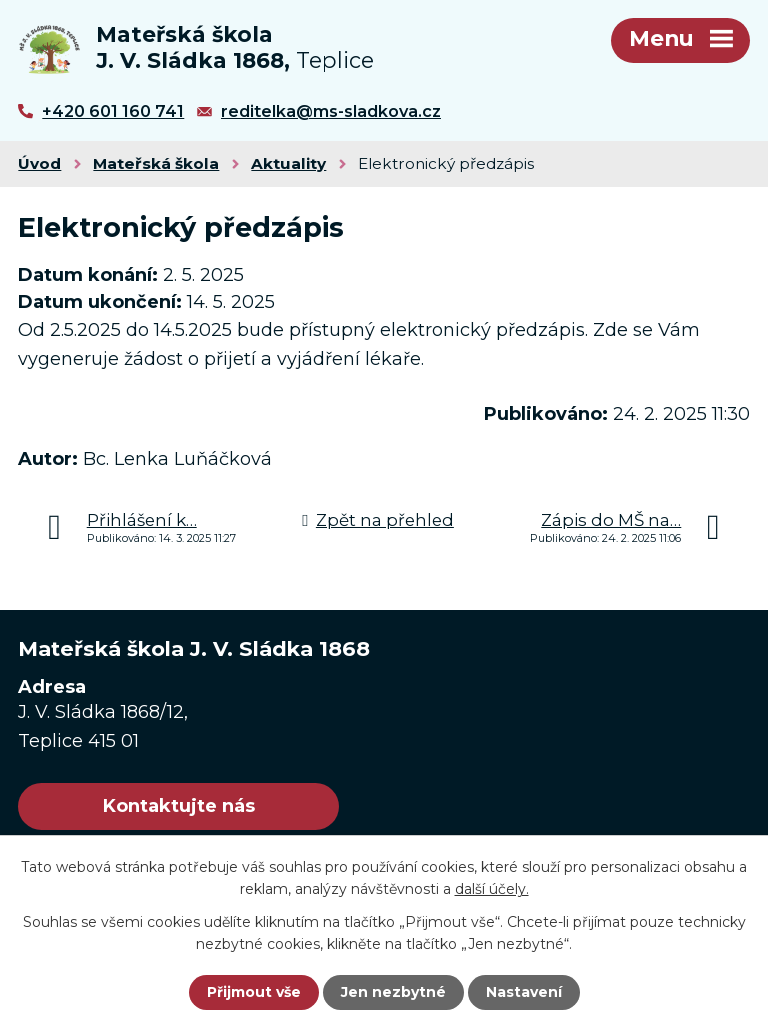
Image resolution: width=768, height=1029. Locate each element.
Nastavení (524, 992)
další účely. (492, 889)
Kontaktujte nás (179, 806)
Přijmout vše (254, 992)
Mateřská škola (156, 163)
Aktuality (288, 163)
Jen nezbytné (393, 992)
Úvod (39, 163)
